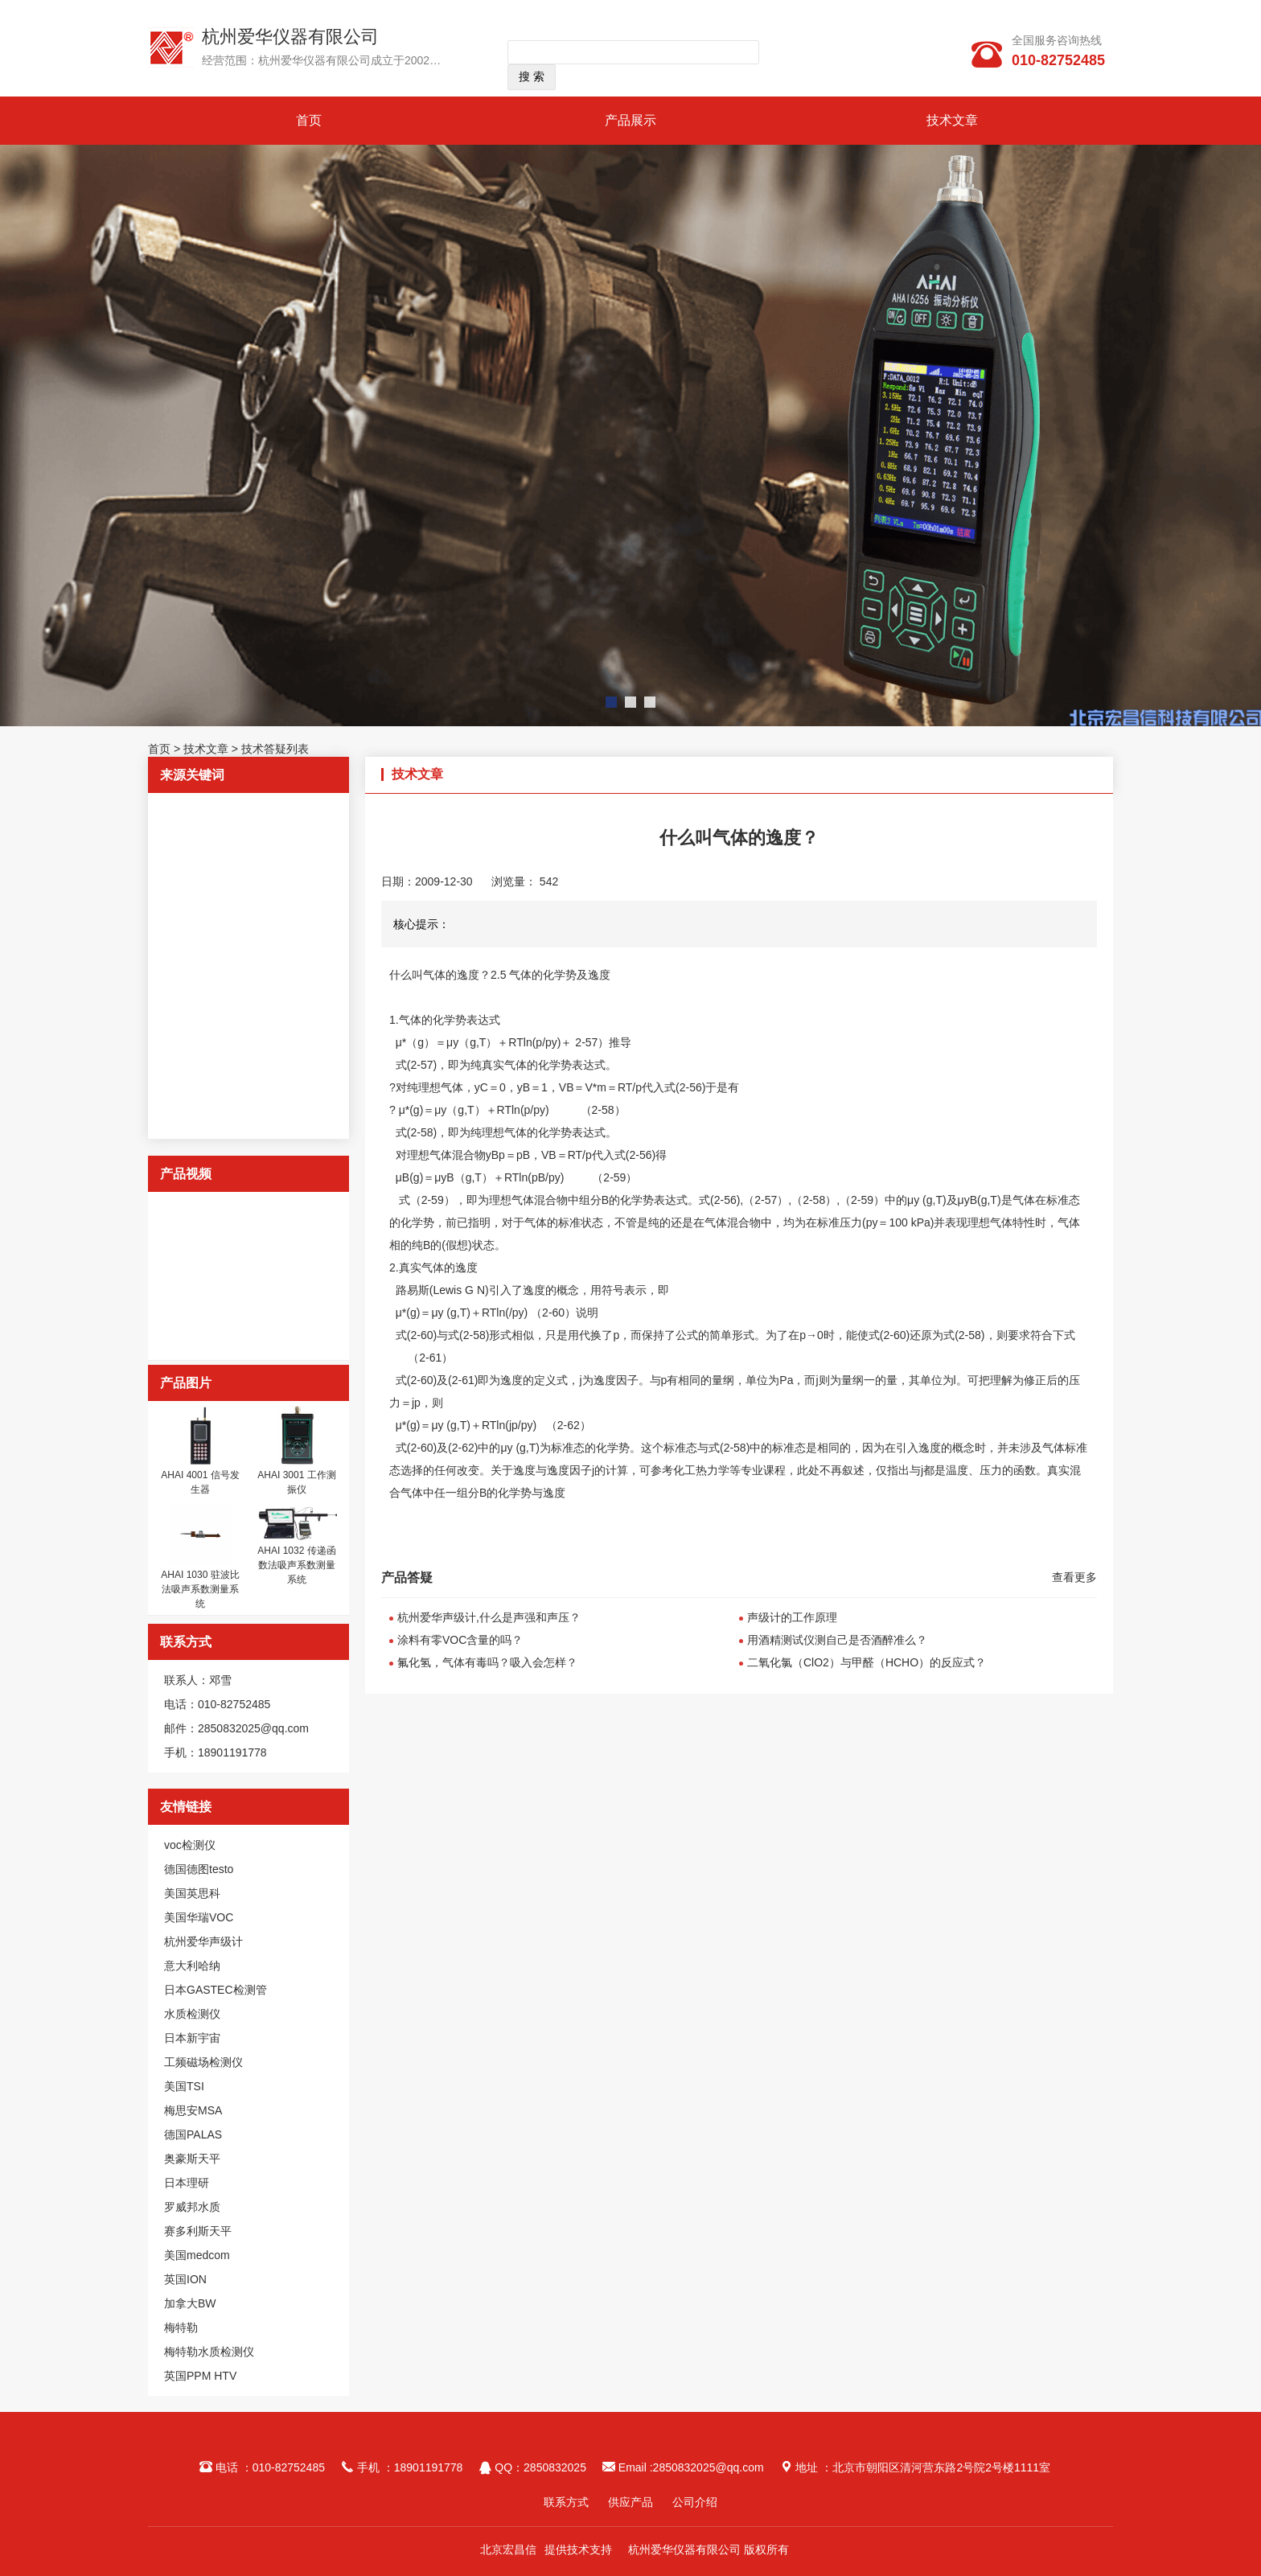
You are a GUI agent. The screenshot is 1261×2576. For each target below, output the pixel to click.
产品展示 (630, 120)
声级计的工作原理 (792, 1617)
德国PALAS (193, 2134)
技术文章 (952, 120)
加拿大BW (190, 2303)
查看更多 (1074, 1577)
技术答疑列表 (275, 748)
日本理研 (186, 2182)
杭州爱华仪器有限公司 (290, 37)
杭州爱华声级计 (203, 1941)
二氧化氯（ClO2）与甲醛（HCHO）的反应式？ (866, 1662)
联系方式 (566, 2502)
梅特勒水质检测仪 (209, 2351)
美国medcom (197, 2255)
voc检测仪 (190, 1845)
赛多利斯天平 (198, 2231)
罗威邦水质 (192, 2206)
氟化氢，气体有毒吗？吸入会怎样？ (487, 1662)
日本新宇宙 (192, 2038)
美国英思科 (192, 1893)
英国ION (185, 2279)
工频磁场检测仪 (203, 2062)
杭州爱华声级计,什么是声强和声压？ (489, 1617)
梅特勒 (181, 2327)
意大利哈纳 (192, 1965)
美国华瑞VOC (198, 1917)
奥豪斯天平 (192, 2158)
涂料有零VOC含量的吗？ (460, 1639)
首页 (309, 120)
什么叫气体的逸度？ (440, 974)
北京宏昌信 (508, 2549)
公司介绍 (694, 2502)
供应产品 (630, 2502)
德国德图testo (198, 1869)
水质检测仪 (192, 2013)
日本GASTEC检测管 (215, 1989)
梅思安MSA (193, 2110)
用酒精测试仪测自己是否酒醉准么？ (837, 1639)
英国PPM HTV (200, 2375)
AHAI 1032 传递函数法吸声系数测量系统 (296, 1565)
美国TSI (184, 2086)
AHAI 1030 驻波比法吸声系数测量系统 (200, 1589)
